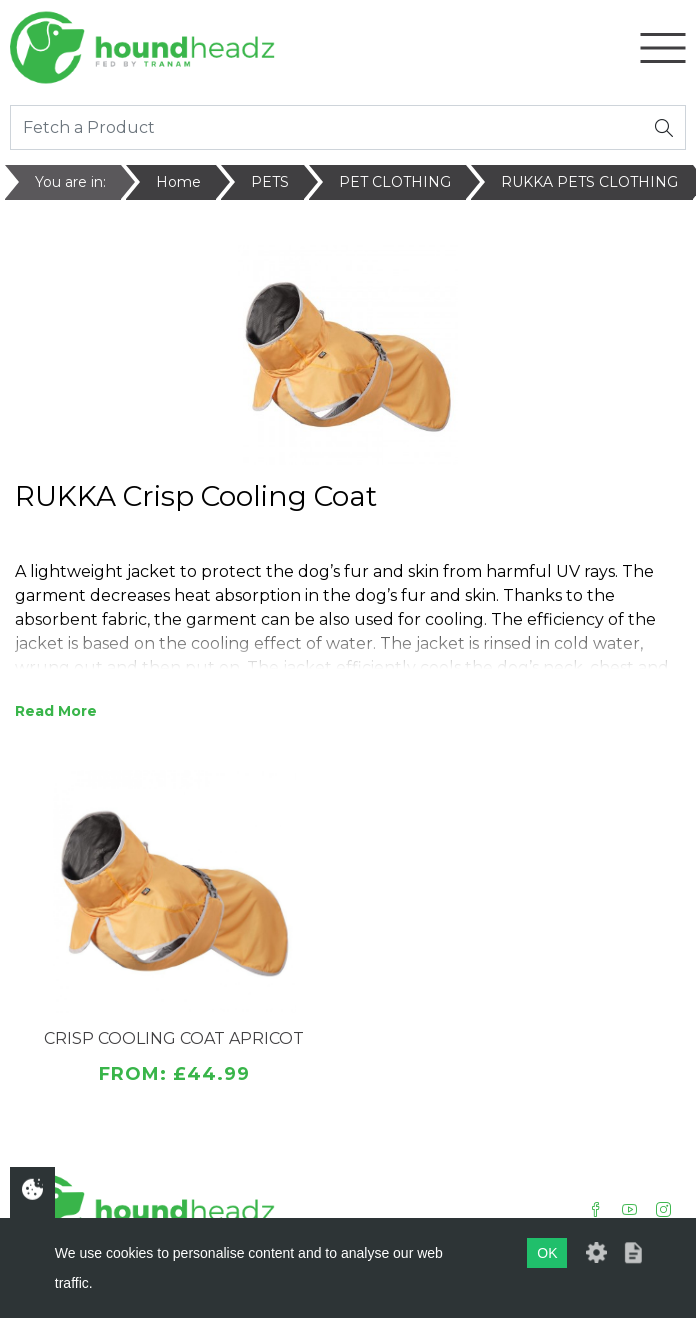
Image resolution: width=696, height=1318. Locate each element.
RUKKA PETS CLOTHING (589, 182)
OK (547, 1253)
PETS (270, 182)
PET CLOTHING (395, 182)
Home (178, 182)
